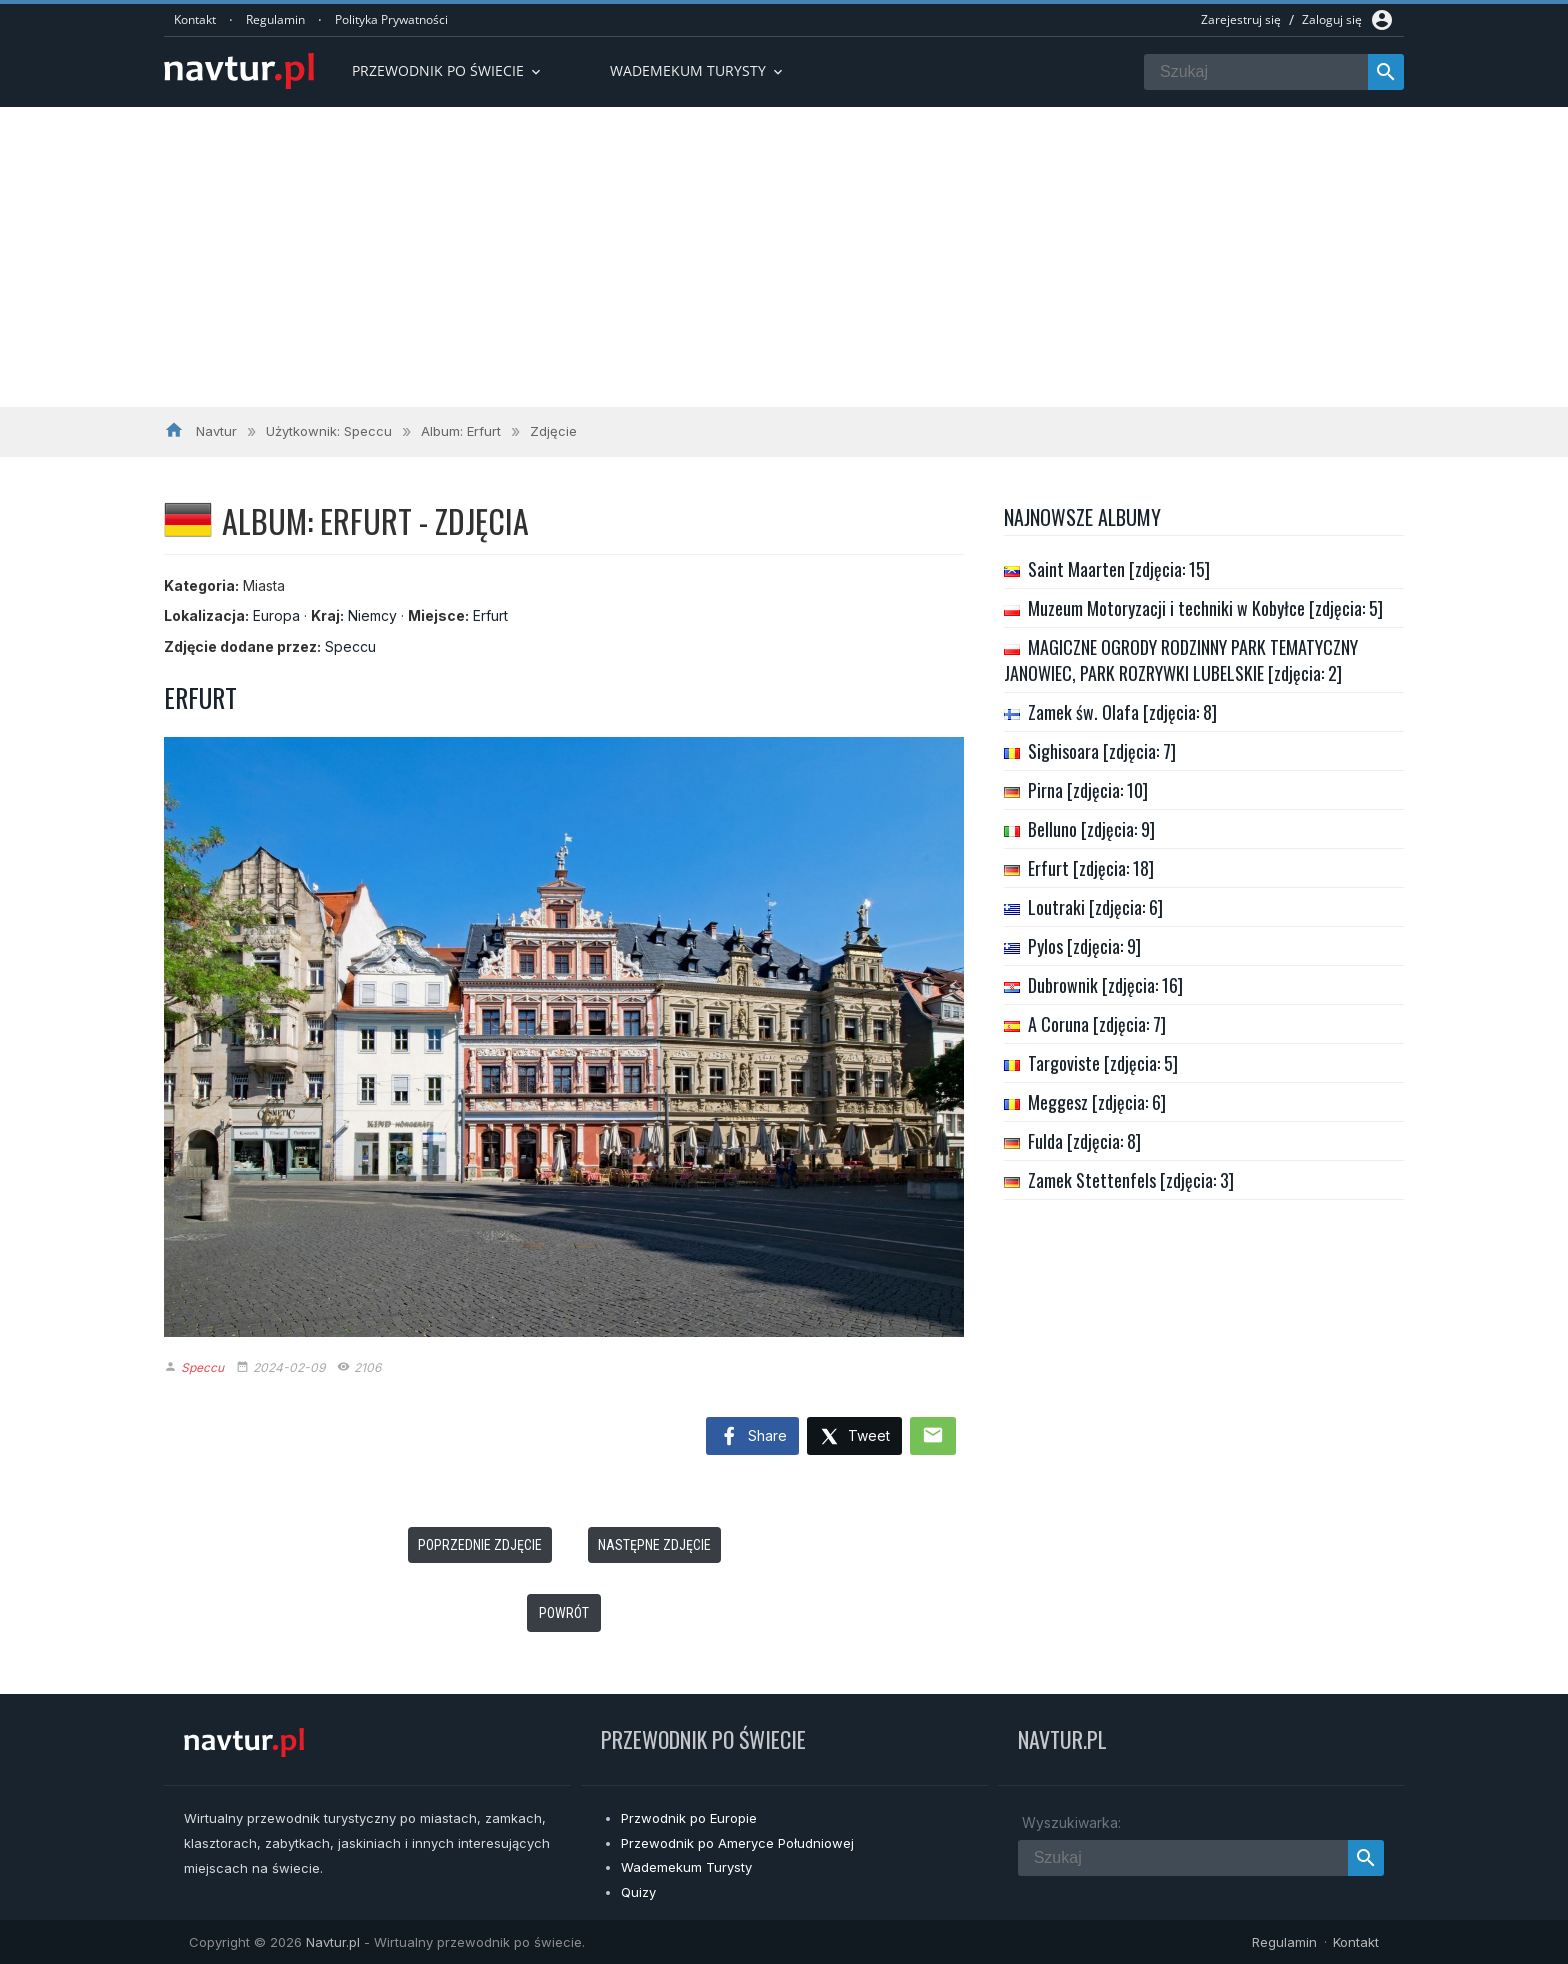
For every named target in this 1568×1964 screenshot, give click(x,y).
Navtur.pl (333, 1942)
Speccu (350, 646)
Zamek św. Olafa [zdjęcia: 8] (1122, 712)
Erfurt (490, 615)
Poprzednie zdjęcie (480, 1545)
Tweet (854, 1437)
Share (752, 1437)
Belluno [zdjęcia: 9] (1091, 829)
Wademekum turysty (698, 70)
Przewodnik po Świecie (448, 70)
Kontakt (195, 19)
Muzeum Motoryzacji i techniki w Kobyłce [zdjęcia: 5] (1205, 608)
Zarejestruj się (1241, 19)
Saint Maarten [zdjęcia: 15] (1119, 569)
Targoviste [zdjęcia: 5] (1103, 1063)
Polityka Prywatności (391, 19)
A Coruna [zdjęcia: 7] (1097, 1024)
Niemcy (372, 615)
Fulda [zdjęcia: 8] (1084, 1141)
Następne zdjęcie (654, 1545)
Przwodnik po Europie (689, 1818)
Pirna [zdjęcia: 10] (1088, 790)
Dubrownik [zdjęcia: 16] (1105, 985)
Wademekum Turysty (686, 1867)
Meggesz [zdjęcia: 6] (1097, 1102)
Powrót (564, 1613)
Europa (276, 615)
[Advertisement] (784, 257)
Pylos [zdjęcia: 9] (1084, 946)
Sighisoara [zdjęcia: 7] (1102, 751)
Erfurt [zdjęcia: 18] (1091, 868)
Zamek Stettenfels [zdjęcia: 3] (1131, 1180)
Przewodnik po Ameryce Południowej (737, 1843)
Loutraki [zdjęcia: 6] (1095, 907)
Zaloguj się (1332, 19)
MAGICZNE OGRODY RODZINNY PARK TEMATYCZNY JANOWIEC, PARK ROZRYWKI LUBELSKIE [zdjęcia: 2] (1181, 660)
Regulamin (275, 19)
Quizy (638, 1892)
